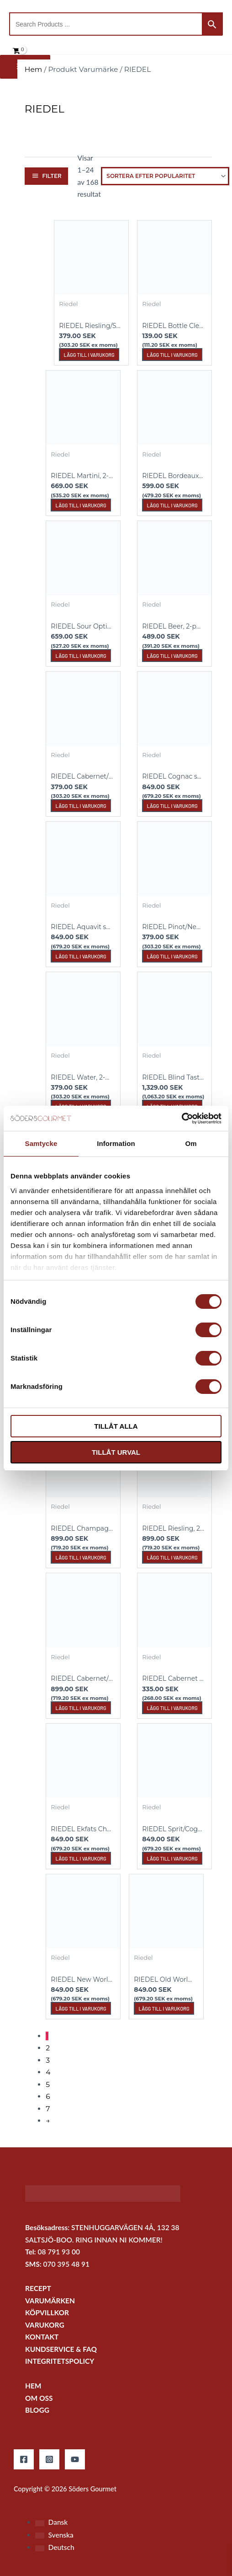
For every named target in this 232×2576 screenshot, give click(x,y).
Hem (33, 69)
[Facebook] (24, 2459)
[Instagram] (49, 2459)
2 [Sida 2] (48, 2048)
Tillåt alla (115, 1426)
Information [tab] (116, 1143)
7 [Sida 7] (48, 2108)
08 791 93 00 (58, 2252)
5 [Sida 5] (48, 2084)
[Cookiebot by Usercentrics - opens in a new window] (181, 1118)
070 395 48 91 (66, 2264)
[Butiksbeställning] (165, 176)
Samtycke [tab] (41, 1143)
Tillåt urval (116, 1452)
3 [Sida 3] (48, 2060)
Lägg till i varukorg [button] (89, 355)
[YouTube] (75, 2459)
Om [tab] (190, 1143)
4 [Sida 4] (48, 2072)
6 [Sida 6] (48, 2096)
